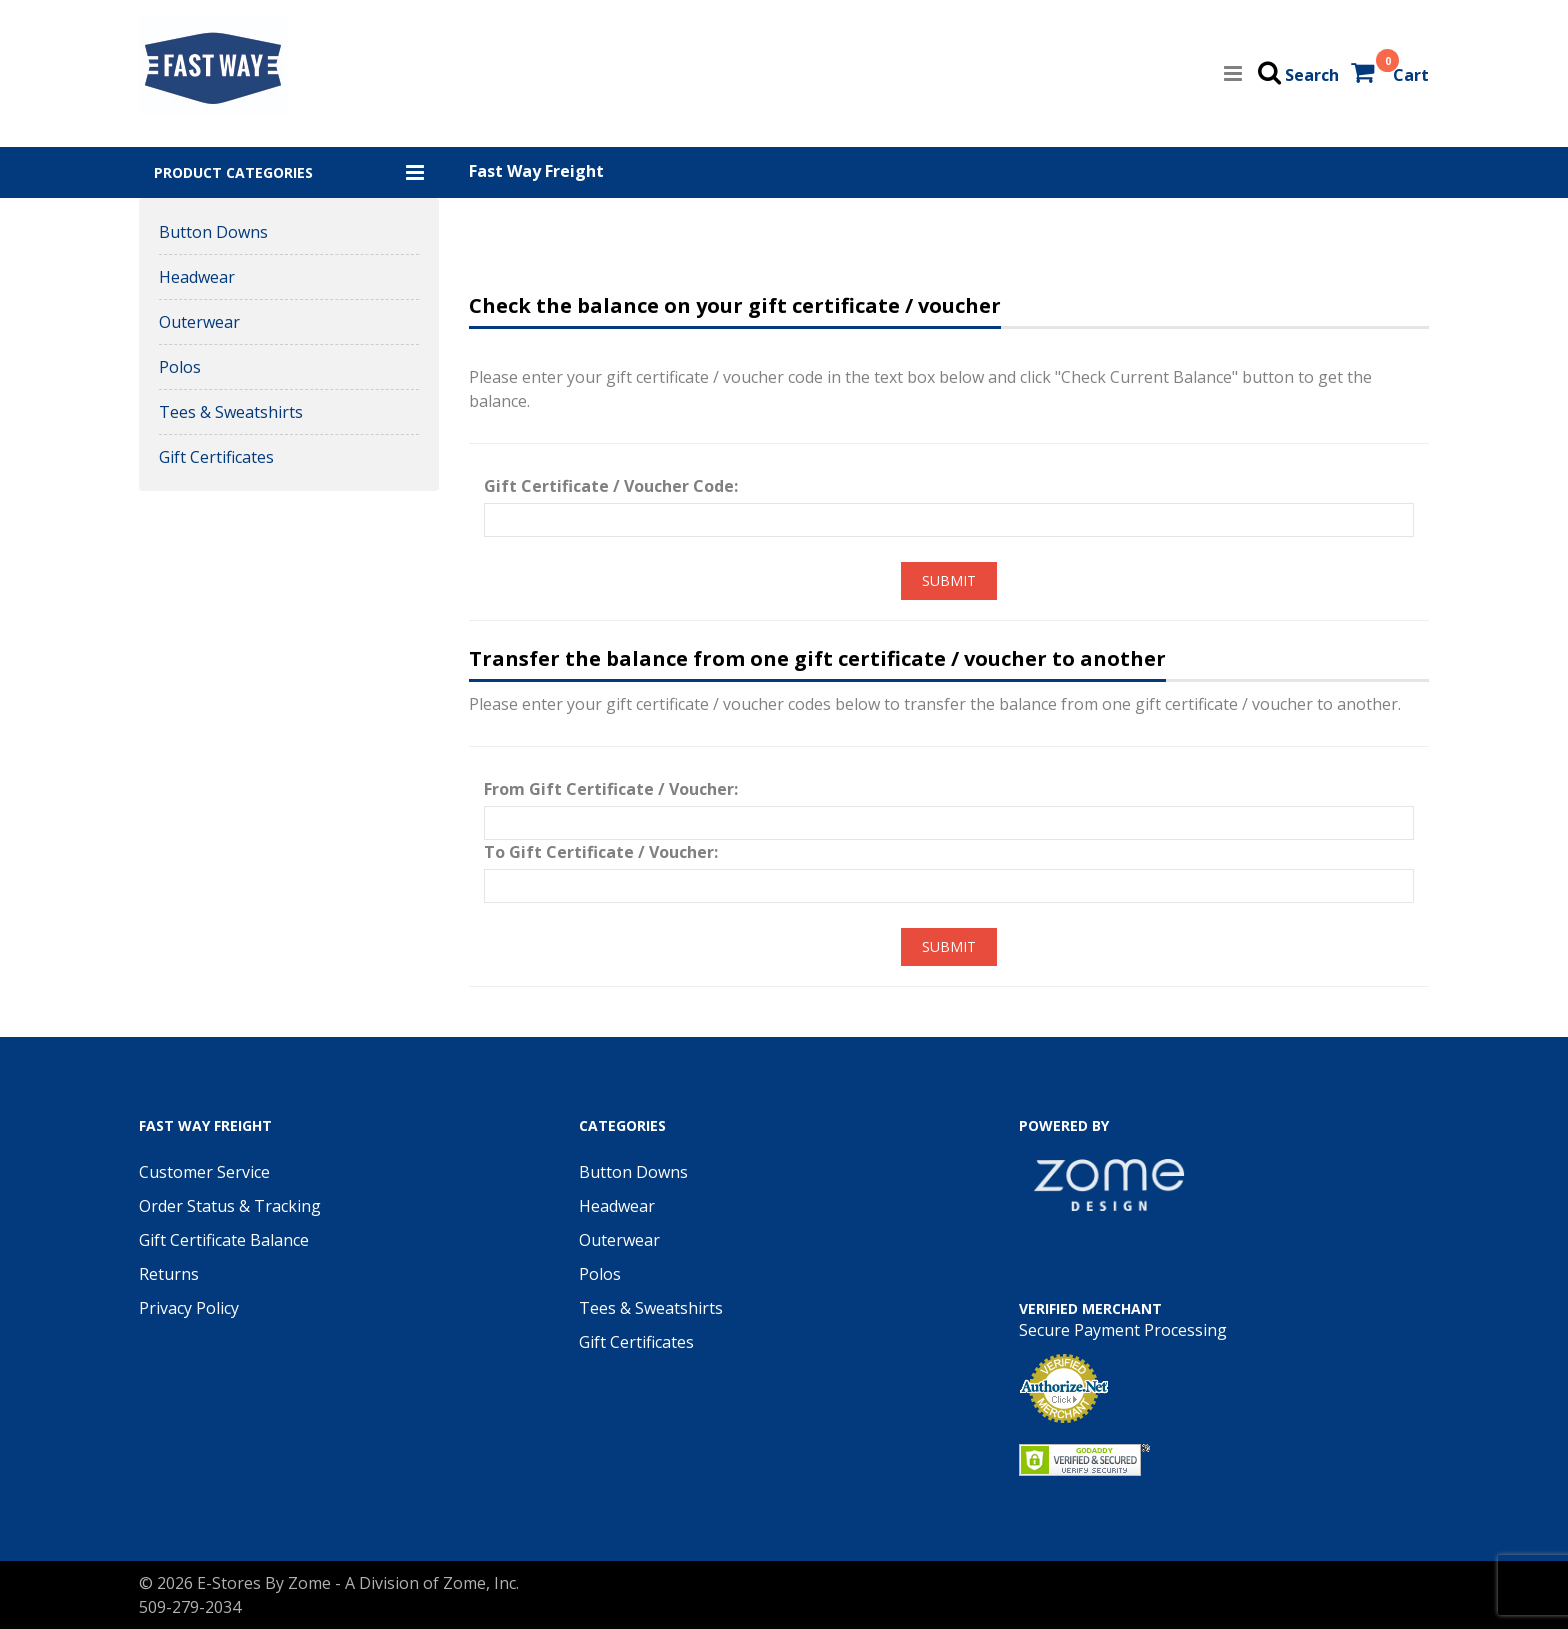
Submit (949, 580)
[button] (289, 172)
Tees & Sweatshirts (231, 412)
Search (1312, 75)
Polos (180, 367)
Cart (1411, 75)
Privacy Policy (189, 1308)
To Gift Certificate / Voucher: (601, 852)
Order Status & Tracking (230, 1206)
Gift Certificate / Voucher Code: (611, 486)
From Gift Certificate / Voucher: (611, 789)
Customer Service (204, 1172)
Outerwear (199, 322)
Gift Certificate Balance (224, 1240)
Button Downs (213, 232)
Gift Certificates (216, 457)
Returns (169, 1274)
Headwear (197, 277)
